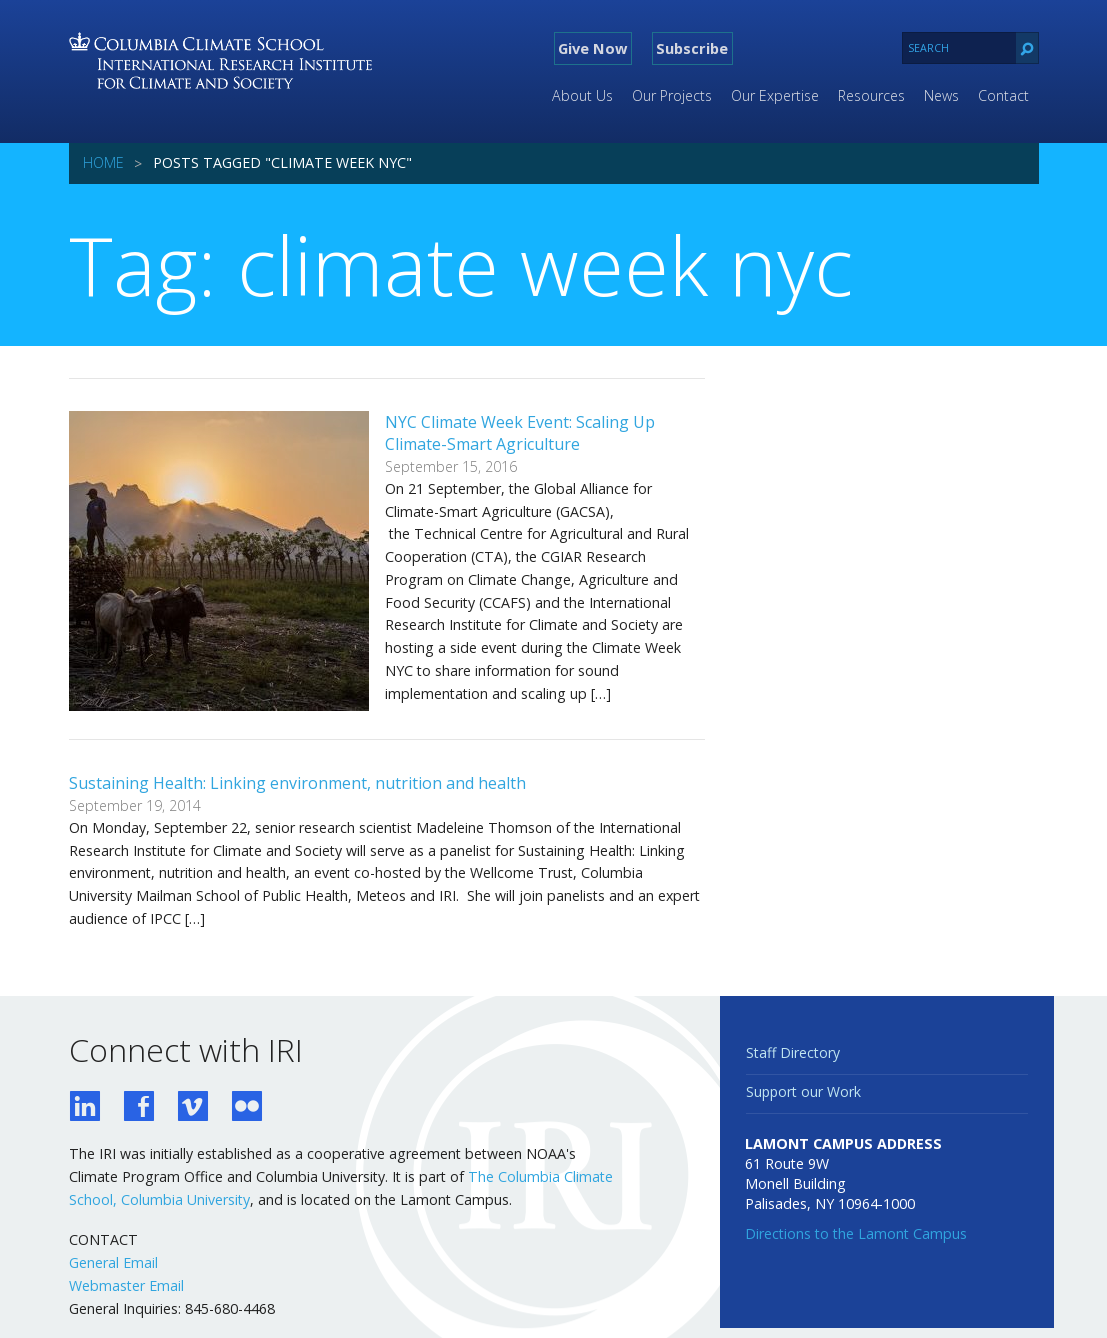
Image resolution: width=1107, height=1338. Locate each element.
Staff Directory (793, 1052)
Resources (871, 95)
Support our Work (803, 1091)
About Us (582, 95)
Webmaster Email (126, 1285)
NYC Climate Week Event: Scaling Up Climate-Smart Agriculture (520, 433)
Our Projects (672, 95)
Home (103, 162)
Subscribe (692, 48)
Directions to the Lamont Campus (856, 1233)
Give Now (592, 48)
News (941, 95)
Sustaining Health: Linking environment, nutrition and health (297, 783)
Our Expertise (775, 95)
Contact (1003, 95)
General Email (113, 1262)
